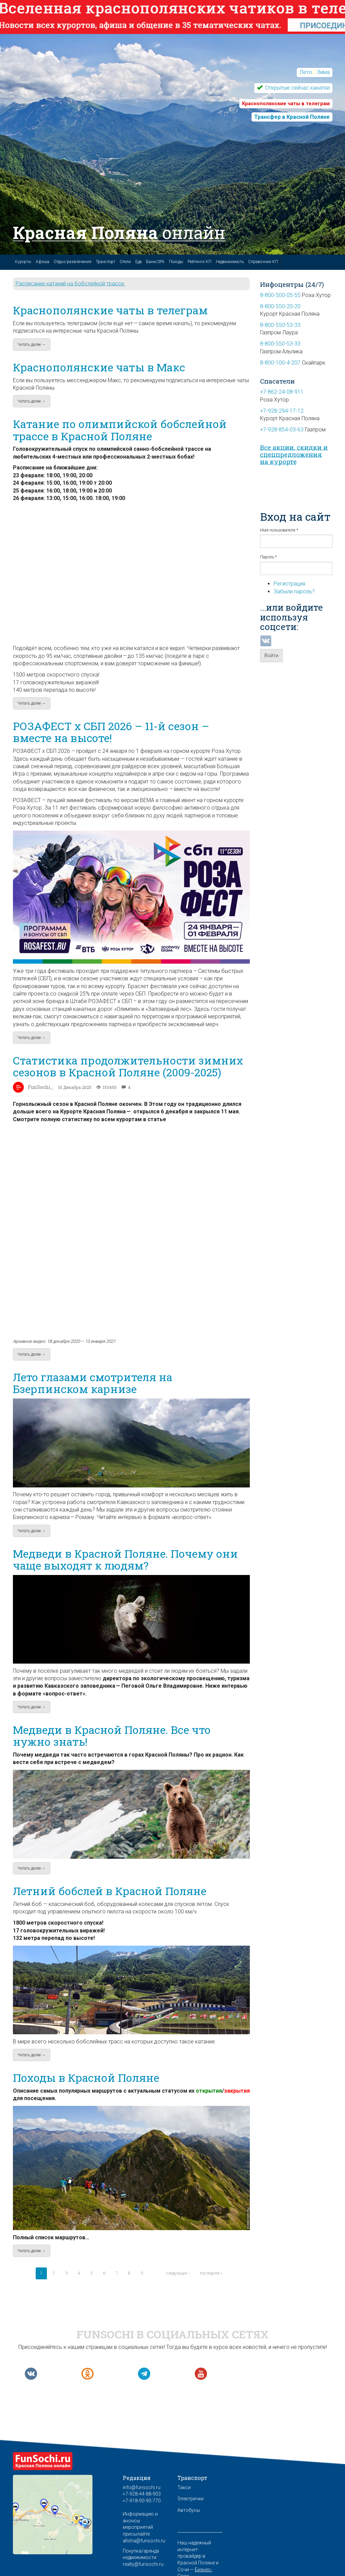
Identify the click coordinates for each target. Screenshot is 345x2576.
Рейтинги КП (199, 261)
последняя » (211, 2273)
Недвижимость (230, 261)
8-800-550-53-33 (280, 325)
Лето (305, 72)
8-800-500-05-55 (280, 295)
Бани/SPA (155, 261)
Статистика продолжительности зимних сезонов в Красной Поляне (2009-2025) (128, 1066)
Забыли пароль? (294, 591)
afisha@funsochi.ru (144, 2540)
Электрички (190, 2498)
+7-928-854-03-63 (282, 429)
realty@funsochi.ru (143, 2564)
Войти (271, 655)
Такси (184, 2487)
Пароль (268, 557)
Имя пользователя (279, 530)
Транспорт (105, 261)
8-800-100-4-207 (280, 362)
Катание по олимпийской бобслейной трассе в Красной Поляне (120, 429)
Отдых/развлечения (72, 261)
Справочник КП (263, 261)
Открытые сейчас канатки (297, 88)
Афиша (42, 261)
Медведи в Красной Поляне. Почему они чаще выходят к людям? (125, 1559)
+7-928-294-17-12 (282, 411)
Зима (323, 72)
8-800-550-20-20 (280, 306)
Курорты (23, 261)
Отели (125, 261)
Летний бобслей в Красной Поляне (109, 1891)
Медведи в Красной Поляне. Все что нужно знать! (112, 1735)
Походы (176, 261)
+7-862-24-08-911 (282, 392)
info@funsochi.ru (141, 2487)
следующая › (178, 2273)
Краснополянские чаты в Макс (99, 367)
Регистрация (289, 583)
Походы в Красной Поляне (86, 2077)
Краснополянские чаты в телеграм (110, 310)
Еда (138, 261)
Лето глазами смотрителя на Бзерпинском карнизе (92, 1383)
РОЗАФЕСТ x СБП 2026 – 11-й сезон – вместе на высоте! (111, 732)
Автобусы (188, 2510)
